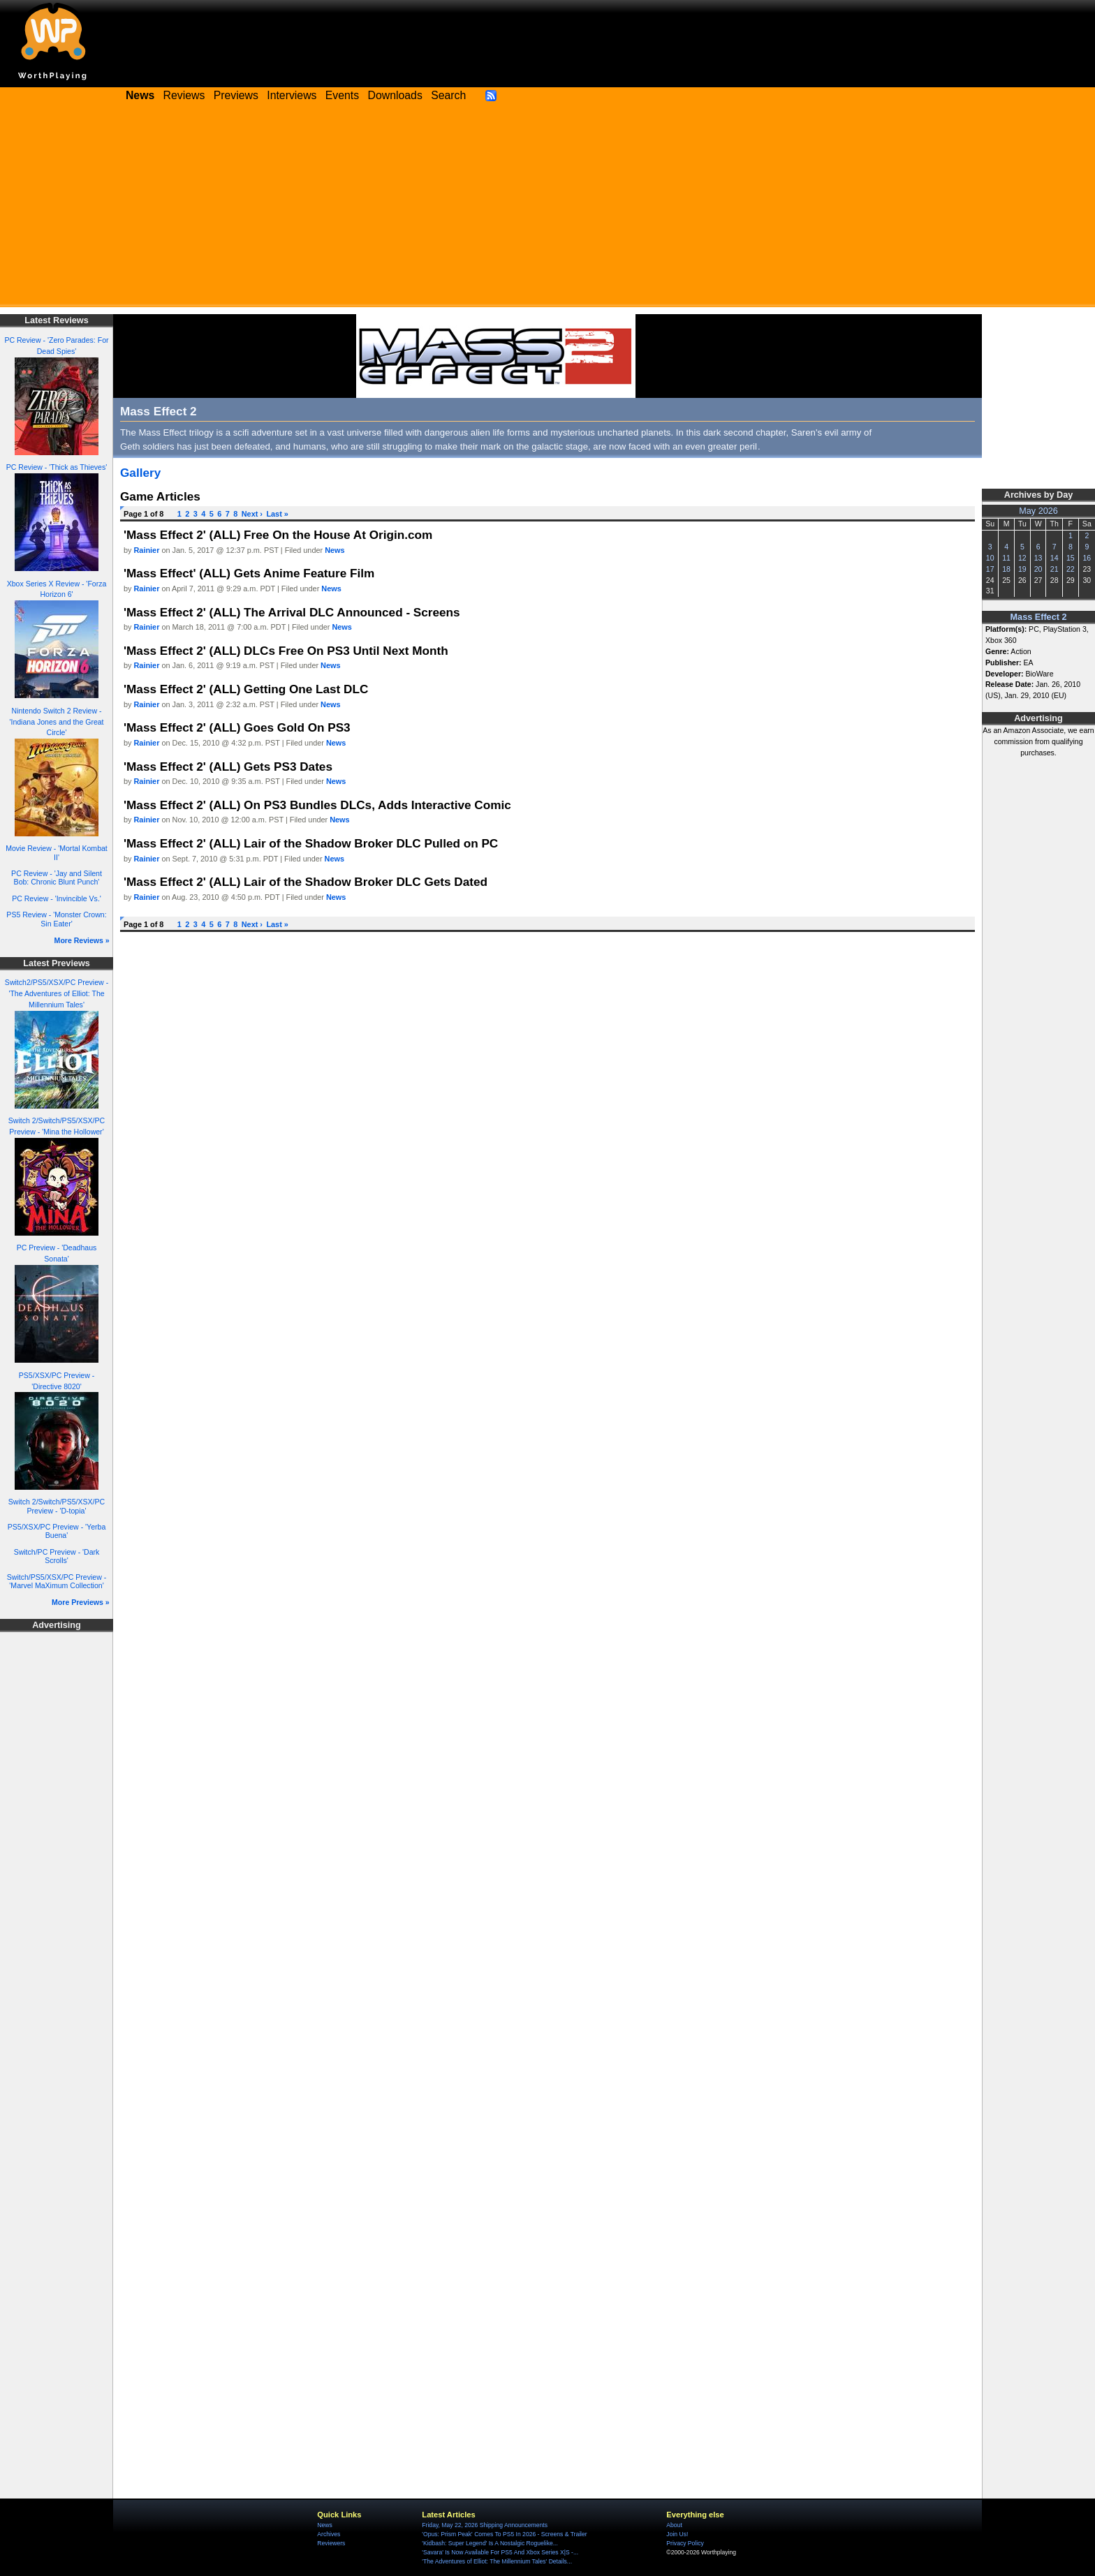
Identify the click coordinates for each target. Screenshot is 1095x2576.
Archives (328, 2534)
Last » (277, 514)
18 (1006, 569)
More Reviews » (82, 940)
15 (1070, 558)
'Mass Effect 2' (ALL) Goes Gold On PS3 (237, 727)
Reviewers (331, 2543)
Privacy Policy (684, 2543)
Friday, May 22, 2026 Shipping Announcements (485, 2525)
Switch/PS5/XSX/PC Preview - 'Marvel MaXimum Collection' (56, 1581)
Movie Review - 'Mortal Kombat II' (57, 852)
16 (1086, 558)
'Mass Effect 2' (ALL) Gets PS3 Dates (228, 766)
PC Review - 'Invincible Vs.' (56, 898)
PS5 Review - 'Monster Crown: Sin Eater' (56, 919)
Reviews (184, 95)
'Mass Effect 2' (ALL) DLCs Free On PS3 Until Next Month (286, 651)
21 (1054, 569)
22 (1070, 569)
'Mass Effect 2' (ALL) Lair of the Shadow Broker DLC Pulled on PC (311, 843)
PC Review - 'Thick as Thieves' (57, 467)
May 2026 (1038, 511)
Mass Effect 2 (1039, 617)
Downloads (395, 95)
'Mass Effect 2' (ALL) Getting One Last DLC (246, 689)
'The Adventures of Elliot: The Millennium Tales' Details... (497, 2561)
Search (448, 95)
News (334, 550)
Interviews (291, 95)
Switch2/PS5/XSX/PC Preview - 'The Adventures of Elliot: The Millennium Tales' (56, 993)
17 (990, 569)
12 (1022, 558)
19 (1022, 569)
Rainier (147, 550)
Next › (252, 514)
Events (342, 95)
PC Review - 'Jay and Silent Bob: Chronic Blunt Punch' (56, 878)
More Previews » (81, 1602)
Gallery (140, 473)
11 (1006, 558)
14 (1054, 558)
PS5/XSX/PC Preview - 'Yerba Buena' (57, 1531)
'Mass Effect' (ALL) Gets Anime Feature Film (249, 573)
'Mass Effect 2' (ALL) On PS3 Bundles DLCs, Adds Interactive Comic (317, 805)
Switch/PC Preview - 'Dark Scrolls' (57, 1556)
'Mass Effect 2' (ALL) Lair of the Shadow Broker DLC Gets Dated (305, 882)
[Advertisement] (547, 209)
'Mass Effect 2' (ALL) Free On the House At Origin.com (278, 535)
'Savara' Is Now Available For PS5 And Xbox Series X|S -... (500, 2552)
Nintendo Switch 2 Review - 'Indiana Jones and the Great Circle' (56, 721)
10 (990, 558)
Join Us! (677, 2534)
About (674, 2525)
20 (1038, 569)
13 (1038, 558)
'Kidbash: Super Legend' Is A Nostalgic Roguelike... (490, 2543)
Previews (236, 95)
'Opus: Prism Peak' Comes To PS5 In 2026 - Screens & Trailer (504, 2534)
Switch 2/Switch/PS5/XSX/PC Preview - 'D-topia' (56, 1506)
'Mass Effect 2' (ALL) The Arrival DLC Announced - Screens (292, 612)
